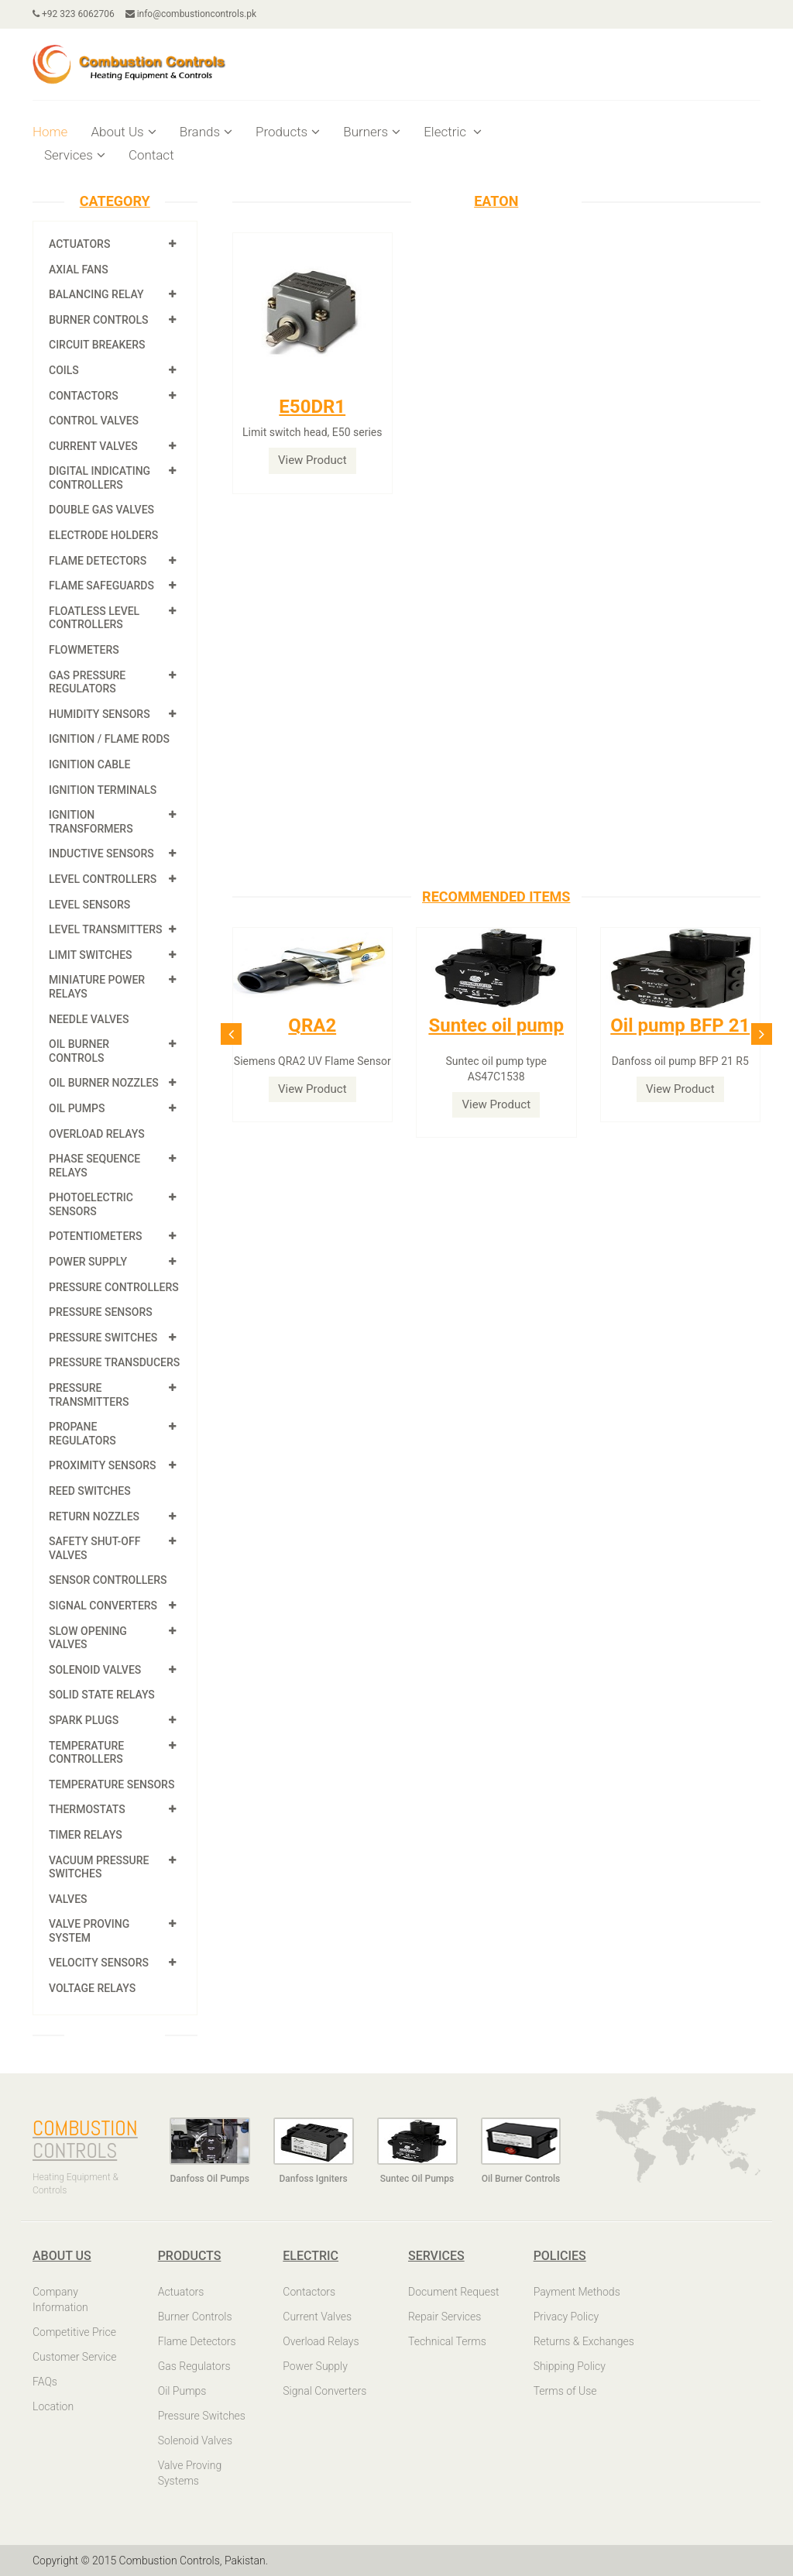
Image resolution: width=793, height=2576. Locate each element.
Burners (371, 131)
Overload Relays (97, 1134)
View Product (312, 460)
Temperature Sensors (111, 1784)
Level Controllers (102, 879)
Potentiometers (95, 1236)
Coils (64, 370)
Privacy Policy (566, 2316)
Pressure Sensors (101, 1312)
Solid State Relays (102, 1694)
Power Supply (88, 1261)
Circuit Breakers (97, 344)
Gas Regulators (194, 2366)
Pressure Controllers (114, 1287)
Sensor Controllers (108, 1580)
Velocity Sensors (99, 1962)
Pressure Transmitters (89, 1395)
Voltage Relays (92, 1988)
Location (53, 2406)
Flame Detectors (97, 561)
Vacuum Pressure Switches (99, 1867)
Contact (151, 155)
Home (50, 131)
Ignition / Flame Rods (109, 739)
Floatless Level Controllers (94, 618)
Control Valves (94, 420)
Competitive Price (74, 2332)
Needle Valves (89, 1019)
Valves (68, 1899)
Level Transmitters (106, 929)
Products (288, 131)
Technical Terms (447, 2341)
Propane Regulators (82, 1433)
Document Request (453, 2292)
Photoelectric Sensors (91, 1204)
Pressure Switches (103, 1337)
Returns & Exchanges (584, 2341)
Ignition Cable (90, 764)
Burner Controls (99, 320)
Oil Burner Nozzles (104, 1083)
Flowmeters (84, 650)
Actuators (79, 244)
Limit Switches (90, 955)
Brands (206, 131)
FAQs (45, 2381)
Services (74, 155)
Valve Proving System (89, 1931)
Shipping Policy (570, 2366)
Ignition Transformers (91, 822)
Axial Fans (78, 269)
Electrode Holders (103, 535)
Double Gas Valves (101, 509)
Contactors (83, 396)
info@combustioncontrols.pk (190, 14)
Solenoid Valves (95, 1670)
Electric (453, 131)
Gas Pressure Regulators (87, 682)
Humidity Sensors (99, 714)
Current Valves (93, 446)
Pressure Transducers (114, 1362)
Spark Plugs (83, 1720)
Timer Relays (85, 1835)
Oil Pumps (77, 1108)
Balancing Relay (96, 294)
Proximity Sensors (102, 1465)
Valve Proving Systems (190, 2473)
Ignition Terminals (102, 790)
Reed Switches (90, 1491)
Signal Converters (103, 1605)
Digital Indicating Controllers (99, 478)
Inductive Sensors (101, 853)
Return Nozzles (94, 1516)
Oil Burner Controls (79, 1051)
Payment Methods (577, 2292)
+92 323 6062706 (74, 14)
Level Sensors (89, 904)
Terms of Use (565, 2391)
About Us (123, 131)
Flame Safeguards (101, 585)
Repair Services (444, 2316)
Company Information (60, 2299)
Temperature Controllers (86, 1753)
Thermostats (87, 1809)
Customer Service (75, 2357)
